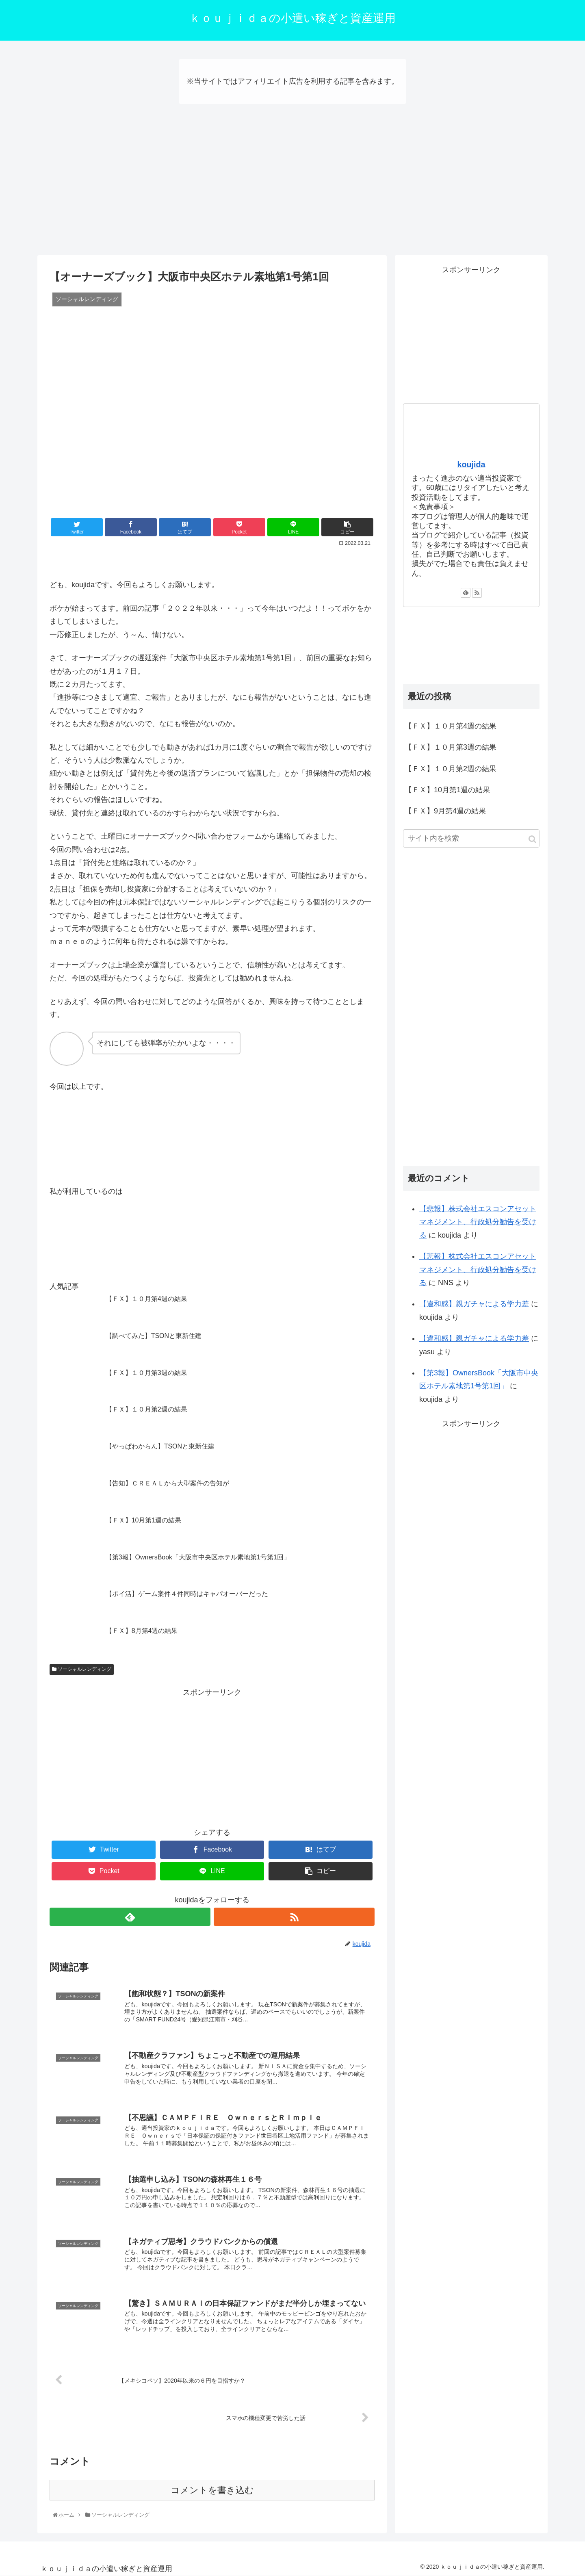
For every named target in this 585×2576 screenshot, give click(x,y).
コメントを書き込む (212, 2490)
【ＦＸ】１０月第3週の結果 (450, 747)
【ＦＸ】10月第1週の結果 (447, 790)
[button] (532, 839)
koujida (471, 464)
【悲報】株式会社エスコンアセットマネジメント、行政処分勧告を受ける (477, 1222)
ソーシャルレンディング (81, 1669)
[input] (471, 838)
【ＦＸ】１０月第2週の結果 (450, 769)
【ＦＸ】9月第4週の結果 (445, 811)
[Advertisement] (292, 188)
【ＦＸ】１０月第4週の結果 (450, 726)
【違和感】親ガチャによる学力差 (474, 1304)
